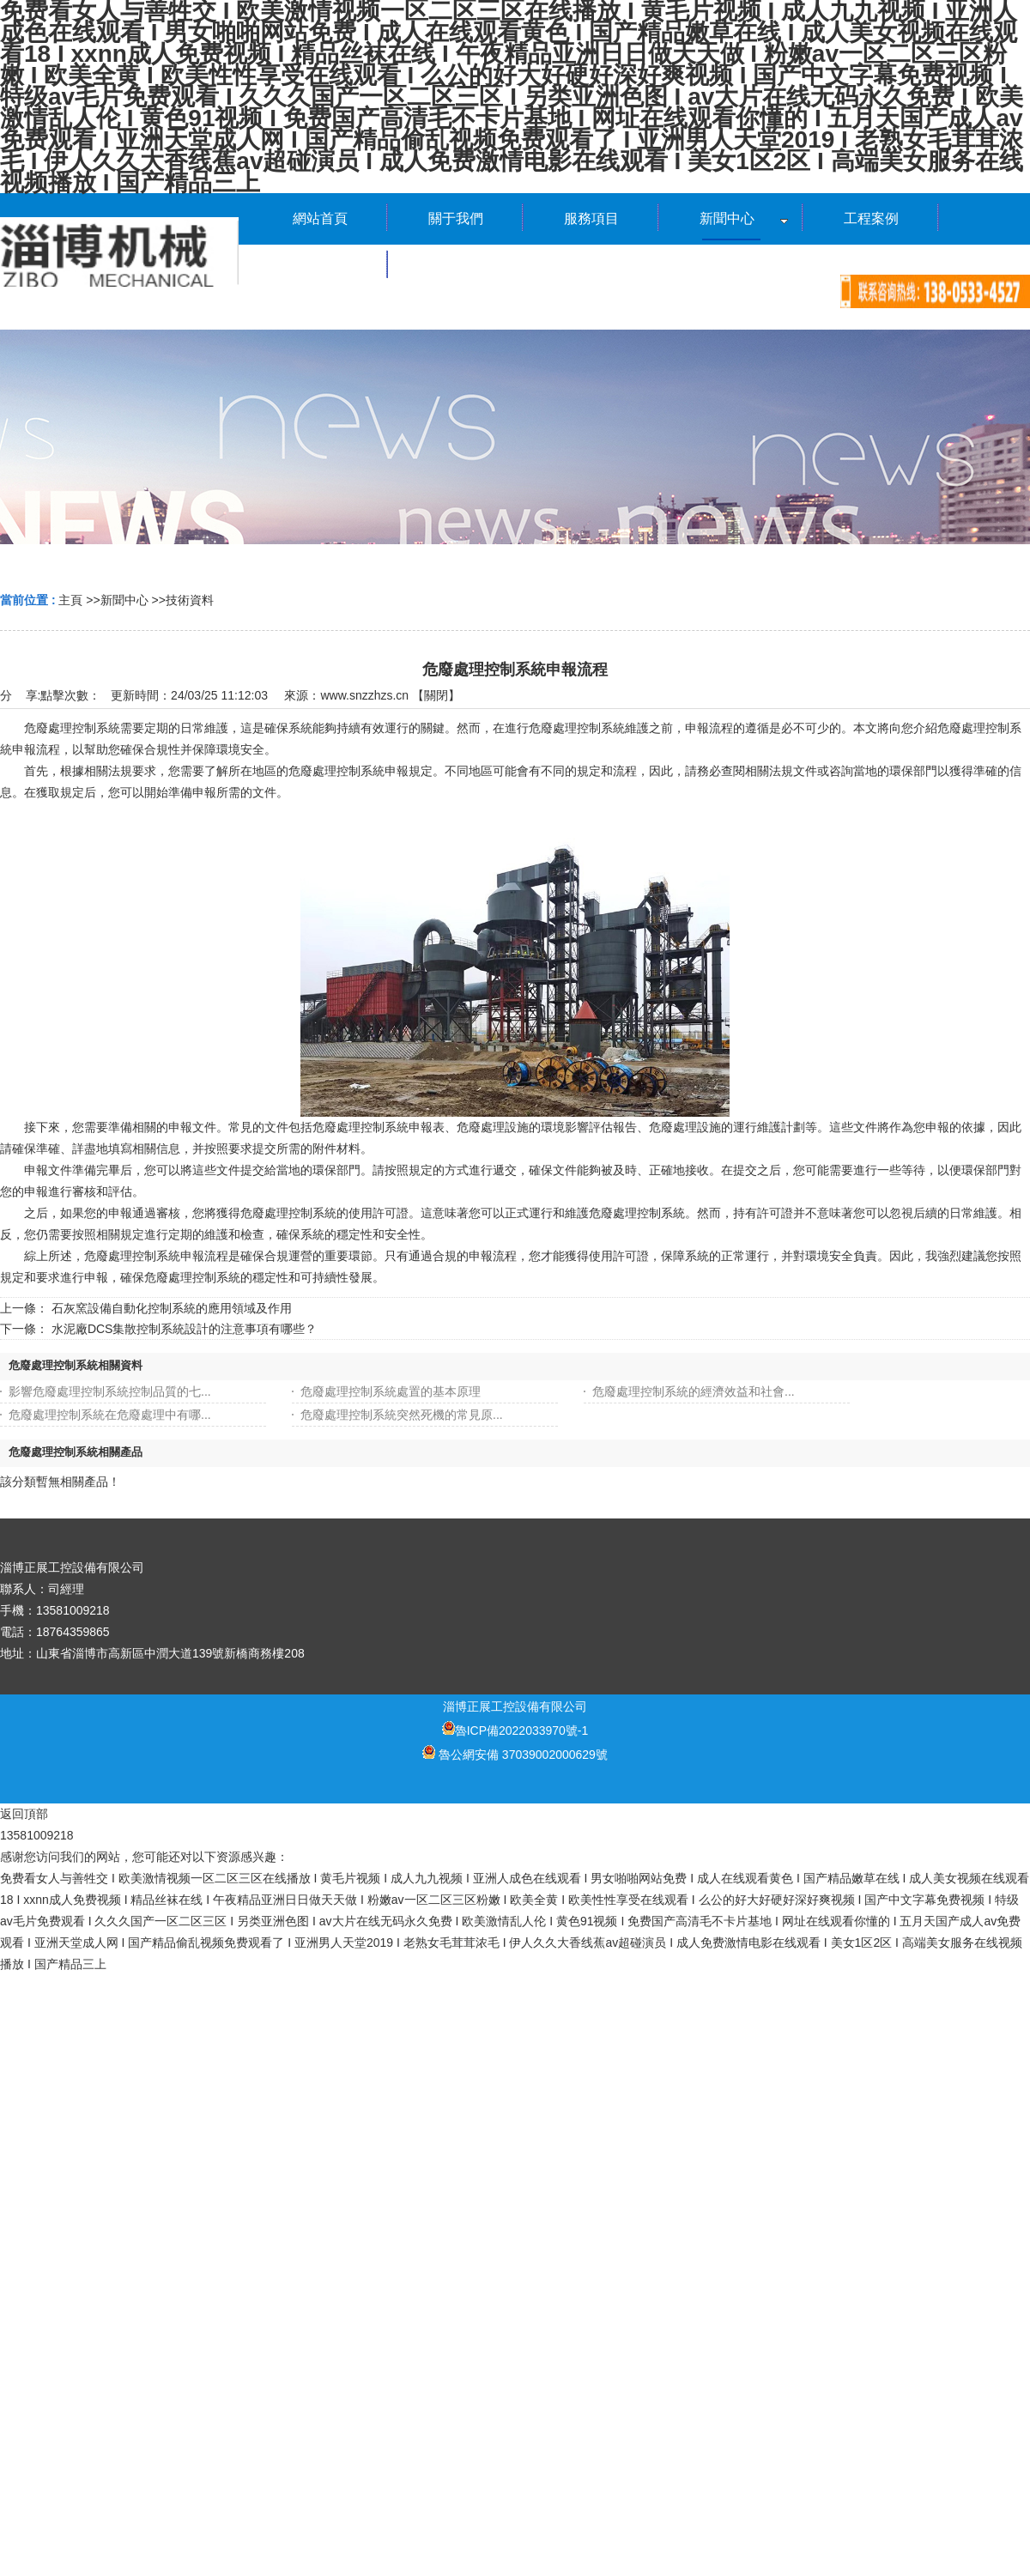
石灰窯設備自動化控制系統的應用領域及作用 (172, 1308)
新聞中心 (124, 600)
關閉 (436, 695)
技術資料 (190, 600)
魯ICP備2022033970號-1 (515, 1730)
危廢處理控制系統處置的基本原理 (390, 1391)
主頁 (70, 600)
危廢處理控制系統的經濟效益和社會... (693, 1391)
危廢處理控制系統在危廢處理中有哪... (110, 1414)
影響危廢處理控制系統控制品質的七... (110, 1391)
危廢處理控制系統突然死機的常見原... (401, 1414)
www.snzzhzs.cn (364, 695)
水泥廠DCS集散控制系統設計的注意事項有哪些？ (185, 1329)
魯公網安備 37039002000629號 (515, 1754)
